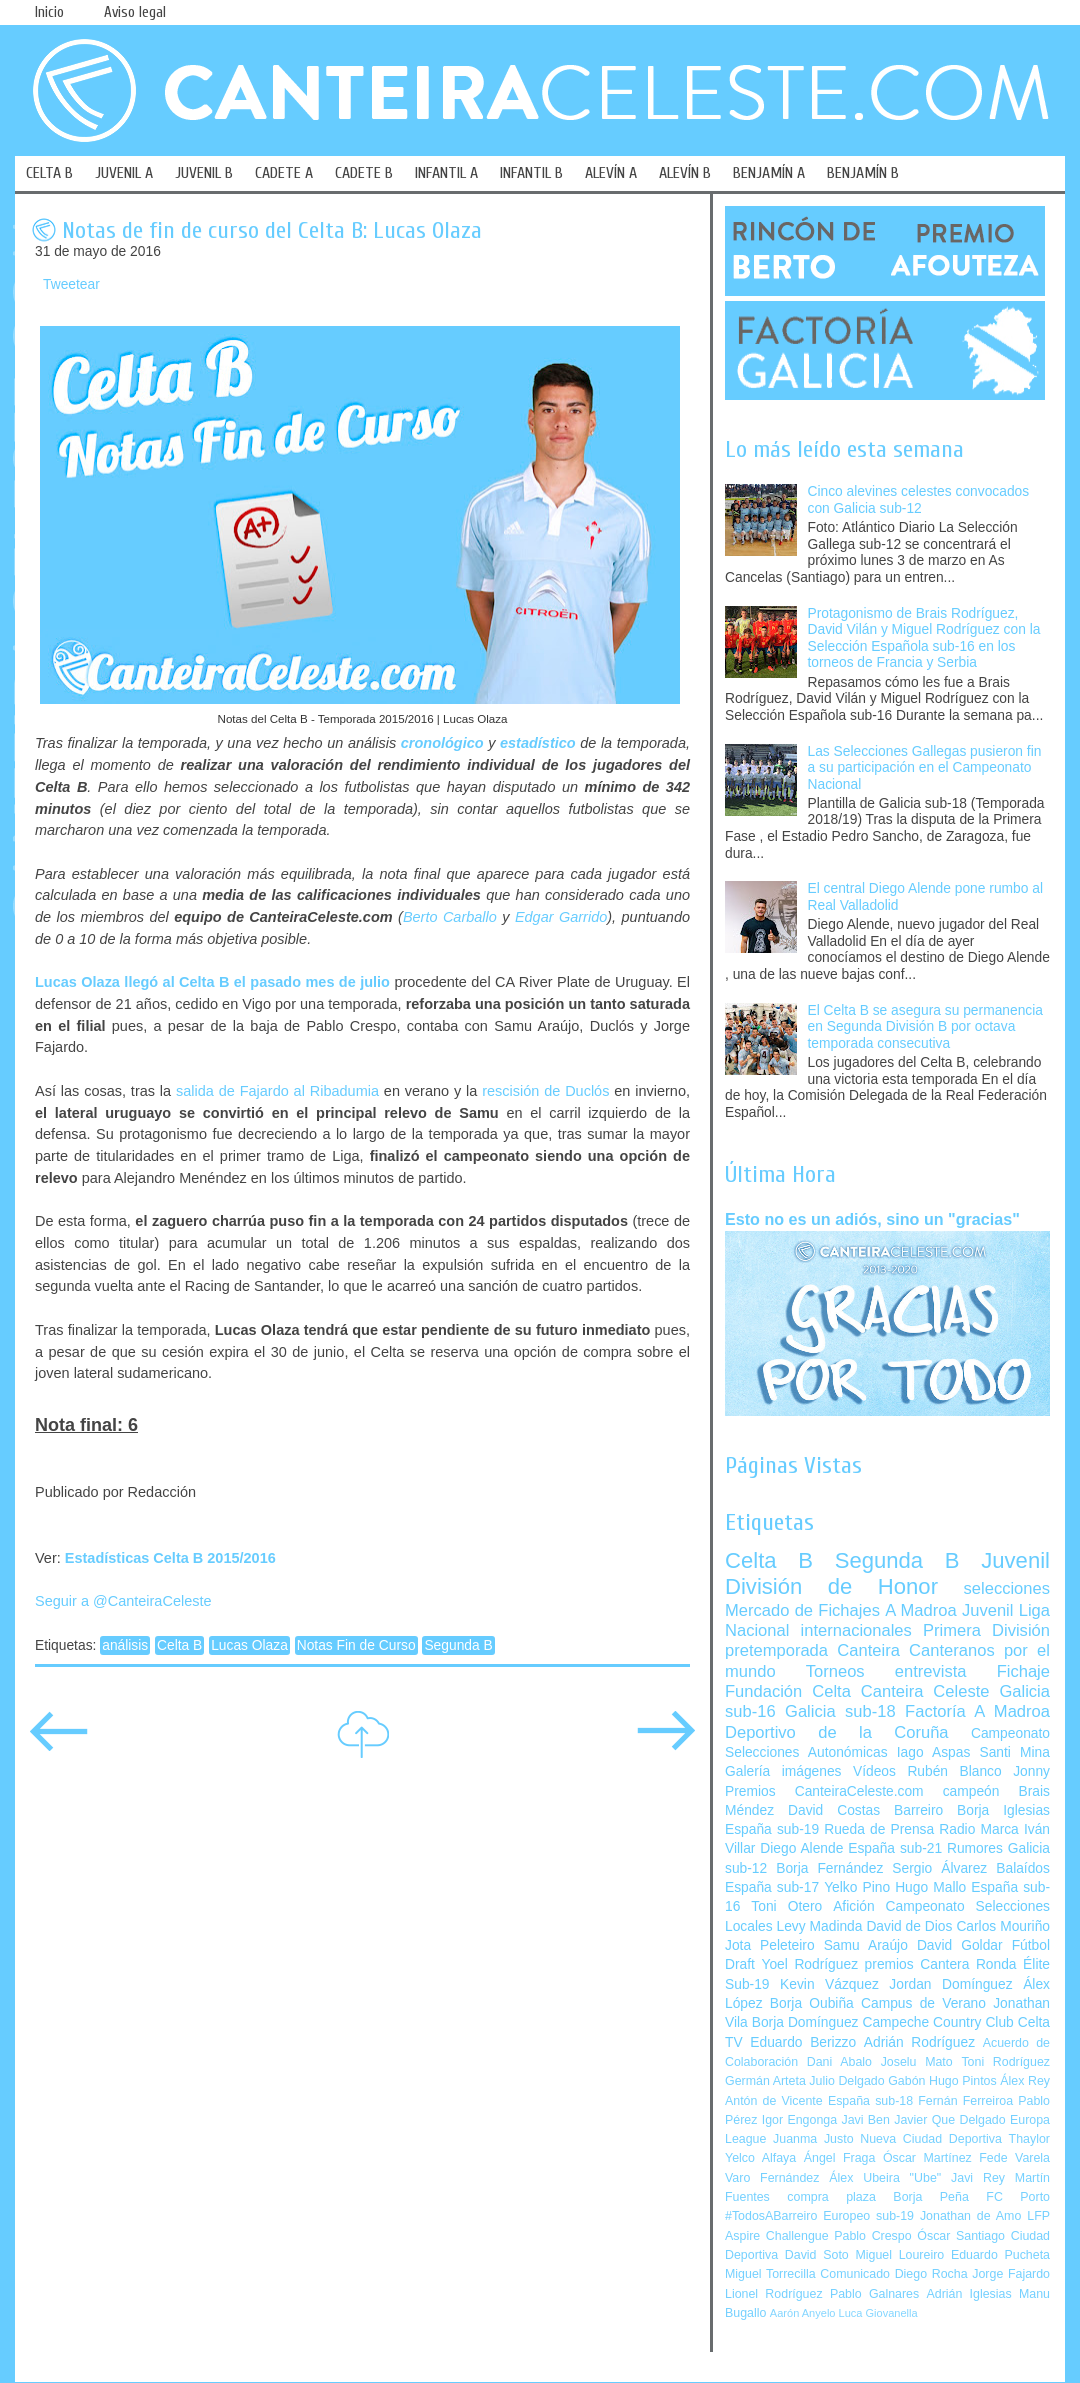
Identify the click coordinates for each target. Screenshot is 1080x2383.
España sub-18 (870, 2101)
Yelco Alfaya (760, 2158)
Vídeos (874, 1771)
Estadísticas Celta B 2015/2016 (170, 1558)
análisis (125, 1645)
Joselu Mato (917, 2062)
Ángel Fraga (840, 2158)
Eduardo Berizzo (803, 2042)
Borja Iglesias (1003, 1810)
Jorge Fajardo (1011, 2274)
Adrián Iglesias (969, 2294)
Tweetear (71, 284)
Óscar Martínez (927, 2158)
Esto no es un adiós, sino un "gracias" (872, 1219)
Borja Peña (930, 2197)
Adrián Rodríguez (919, 2042)
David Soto (817, 2255)
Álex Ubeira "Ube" (885, 2178)
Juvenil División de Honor (887, 1573)
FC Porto (1018, 2197)
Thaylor (1029, 2139)
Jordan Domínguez (950, 1984)
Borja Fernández (829, 1868)
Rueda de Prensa (879, 1829)
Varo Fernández (772, 2178)
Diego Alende (801, 1848)
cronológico (442, 743)
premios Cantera (917, 1964)
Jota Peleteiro (770, 1945)
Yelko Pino (857, 1887)
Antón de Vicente (774, 2101)
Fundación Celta (788, 1691)
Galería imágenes (783, 1771)
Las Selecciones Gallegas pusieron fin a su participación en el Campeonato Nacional (925, 768)
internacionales (856, 1630)
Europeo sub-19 (868, 2216)
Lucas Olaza (249, 1645)
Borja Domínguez (805, 2022)
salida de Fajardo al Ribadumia (277, 1091)
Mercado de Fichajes (802, 1610)
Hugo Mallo (930, 1887)
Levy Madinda (819, 1926)
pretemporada (776, 1650)
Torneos (835, 1671)
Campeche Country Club (937, 2022)
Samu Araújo (866, 1945)
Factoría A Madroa (977, 1711)
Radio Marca (979, 1829)
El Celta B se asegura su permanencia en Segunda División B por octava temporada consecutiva (925, 1027)
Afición (853, 1906)
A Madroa (921, 1610)
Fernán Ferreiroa (965, 2101)
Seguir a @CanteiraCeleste (123, 1601)
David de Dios (909, 1926)
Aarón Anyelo (803, 2313)
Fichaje (1023, 1671)
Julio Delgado (846, 2081)
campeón (971, 1791)
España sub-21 (895, 1848)
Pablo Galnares (874, 2294)
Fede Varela (1014, 2158)
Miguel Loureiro (899, 2255)
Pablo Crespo (872, 2236)
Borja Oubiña (812, 2003)
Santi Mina (1014, 1752)
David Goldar (960, 1945)
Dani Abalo (839, 2062)
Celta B (179, 1645)
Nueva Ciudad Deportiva (931, 2139)
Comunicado (855, 2274)
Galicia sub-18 (840, 1711)
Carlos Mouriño (1003, 1926)
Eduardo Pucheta (1000, 2255)
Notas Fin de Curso (356, 1645)
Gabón (906, 2081)
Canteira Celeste (925, 1691)
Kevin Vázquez (829, 1984)
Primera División (986, 1630)
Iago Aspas (934, 1752)
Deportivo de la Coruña (837, 1732)
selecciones (1007, 1588)
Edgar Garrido (561, 917)
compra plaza (831, 2197)
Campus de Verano (923, 2003)
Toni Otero (786, 1906)
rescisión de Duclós (545, 1091)
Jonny (1031, 1771)
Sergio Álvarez (939, 1868)
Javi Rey (978, 2178)
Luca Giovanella (878, 2313)
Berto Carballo (450, 917)
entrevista (931, 1671)
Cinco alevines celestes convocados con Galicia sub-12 (919, 500)
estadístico (538, 743)
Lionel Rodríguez (774, 2294)
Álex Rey (1025, 2081)
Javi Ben (865, 2120)
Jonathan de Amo (970, 2216)
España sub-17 (772, 1887)
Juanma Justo (813, 2139)
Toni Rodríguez (1005, 2062)
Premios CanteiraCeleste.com (824, 1791)
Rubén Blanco (954, 1771)
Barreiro (918, 1810)
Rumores (975, 1848)
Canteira (868, 1650)
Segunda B (458, 1645)
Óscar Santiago (961, 2236)
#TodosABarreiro (771, 2216)
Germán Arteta (765, 2081)
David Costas (834, 1810)
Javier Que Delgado (949, 2120)
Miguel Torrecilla (770, 2274)
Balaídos (1023, 1868)
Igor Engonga (799, 2120)
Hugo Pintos (963, 2081)
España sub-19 (772, 1829)
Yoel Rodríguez (809, 1964)
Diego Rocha (931, 2274)
